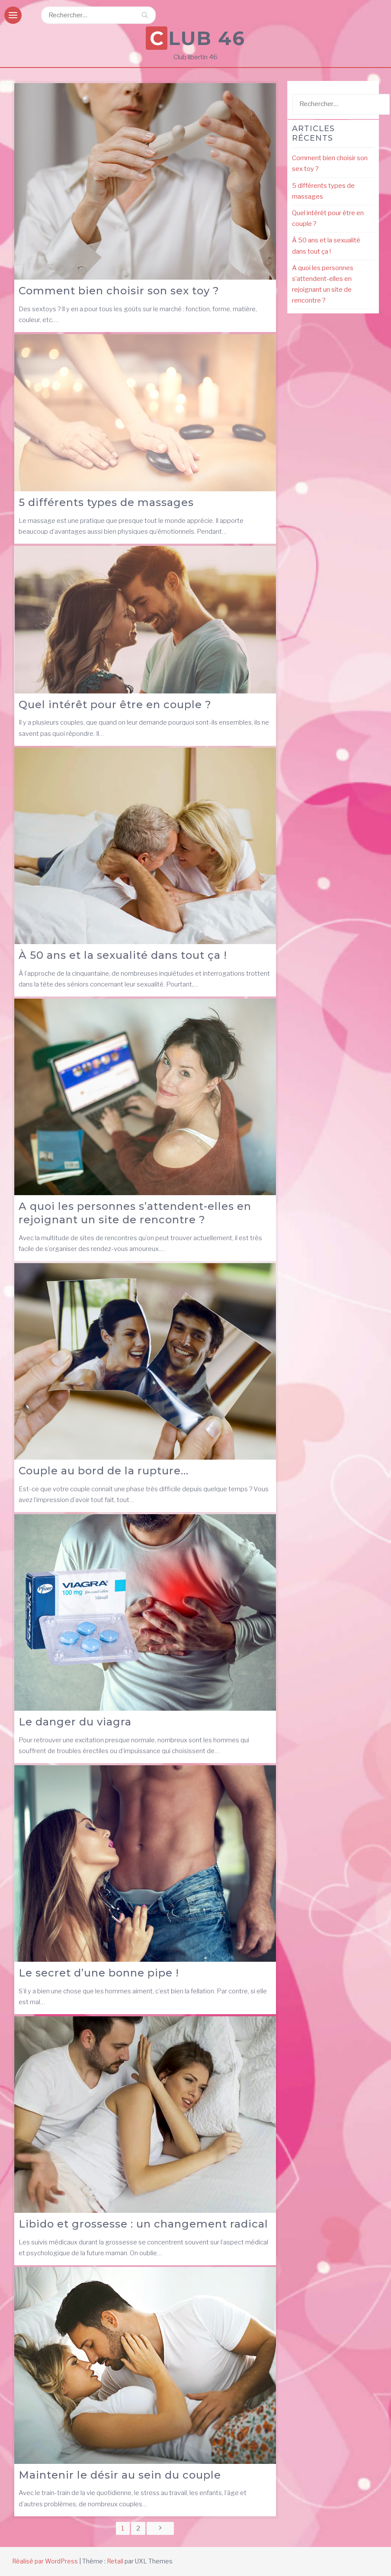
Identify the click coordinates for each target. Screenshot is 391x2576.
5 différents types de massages (106, 502)
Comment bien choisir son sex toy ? (119, 290)
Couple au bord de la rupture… (104, 1470)
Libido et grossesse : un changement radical (143, 2224)
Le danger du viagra (75, 1721)
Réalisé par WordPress (45, 2561)
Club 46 (197, 38)
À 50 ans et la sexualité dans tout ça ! (123, 955)
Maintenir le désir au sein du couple (120, 2475)
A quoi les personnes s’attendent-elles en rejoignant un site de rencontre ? (135, 1213)
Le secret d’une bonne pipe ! (99, 1973)
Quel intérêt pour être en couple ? (115, 704)
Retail (115, 2561)
